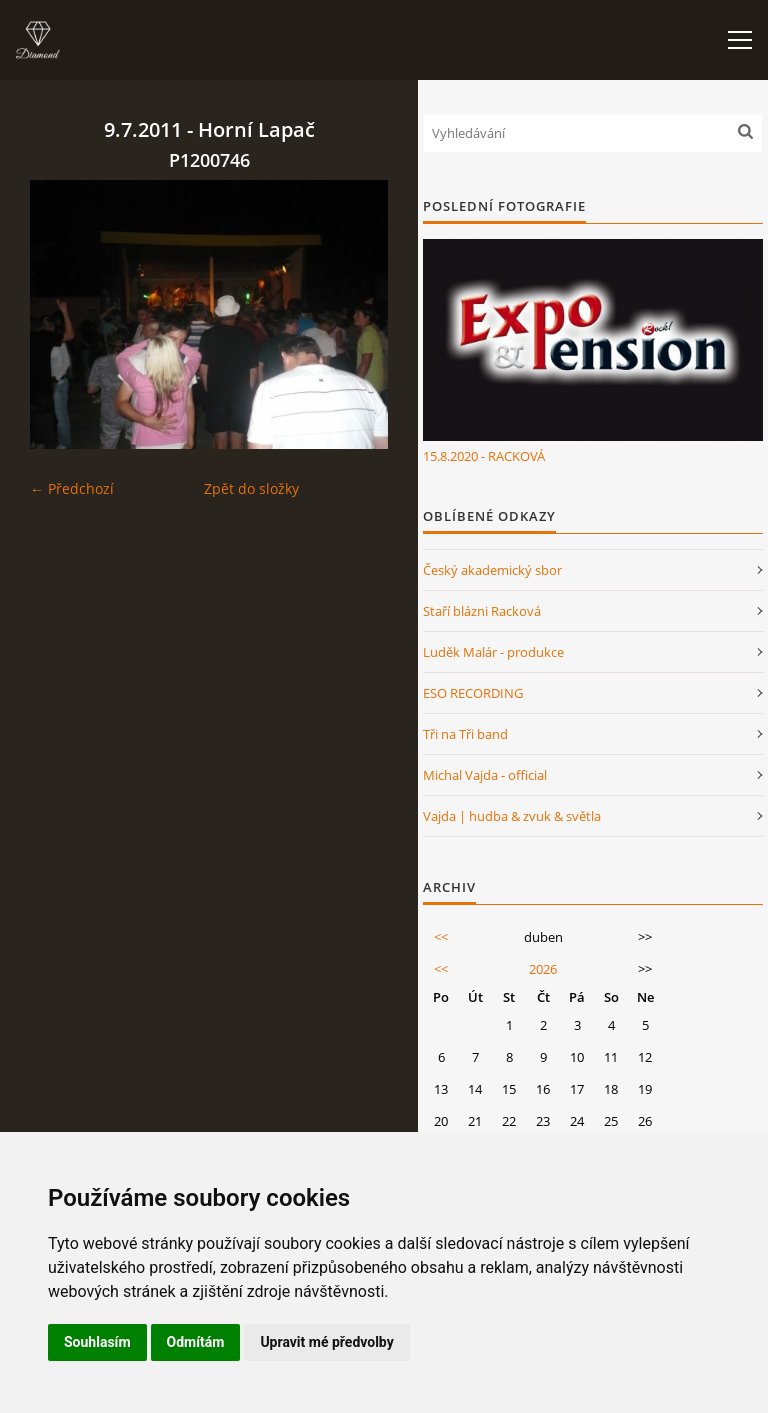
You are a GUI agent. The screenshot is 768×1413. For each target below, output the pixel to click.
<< (441, 937)
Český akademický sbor (492, 570)
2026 (543, 969)
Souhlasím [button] (97, 1342)
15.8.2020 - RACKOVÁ (484, 456)
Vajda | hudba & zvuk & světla (512, 816)
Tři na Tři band (465, 734)
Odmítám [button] (196, 1342)
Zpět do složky (251, 488)
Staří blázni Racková (482, 611)
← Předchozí (72, 488)
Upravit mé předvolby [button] (326, 1342)
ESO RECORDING (473, 693)
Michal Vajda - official (485, 775)
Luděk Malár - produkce (493, 652)
